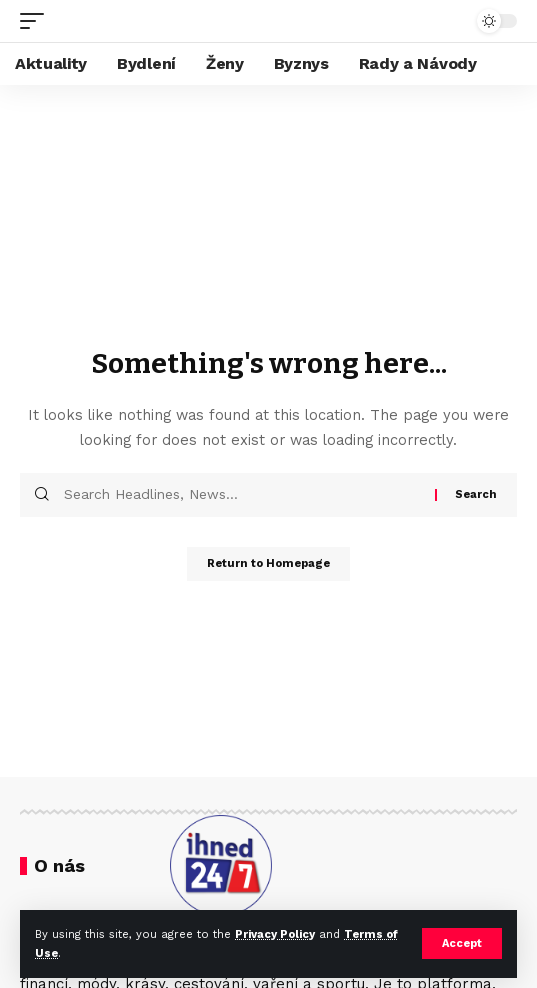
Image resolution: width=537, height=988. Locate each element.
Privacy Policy (275, 934)
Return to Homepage (268, 563)
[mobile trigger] (37, 21)
